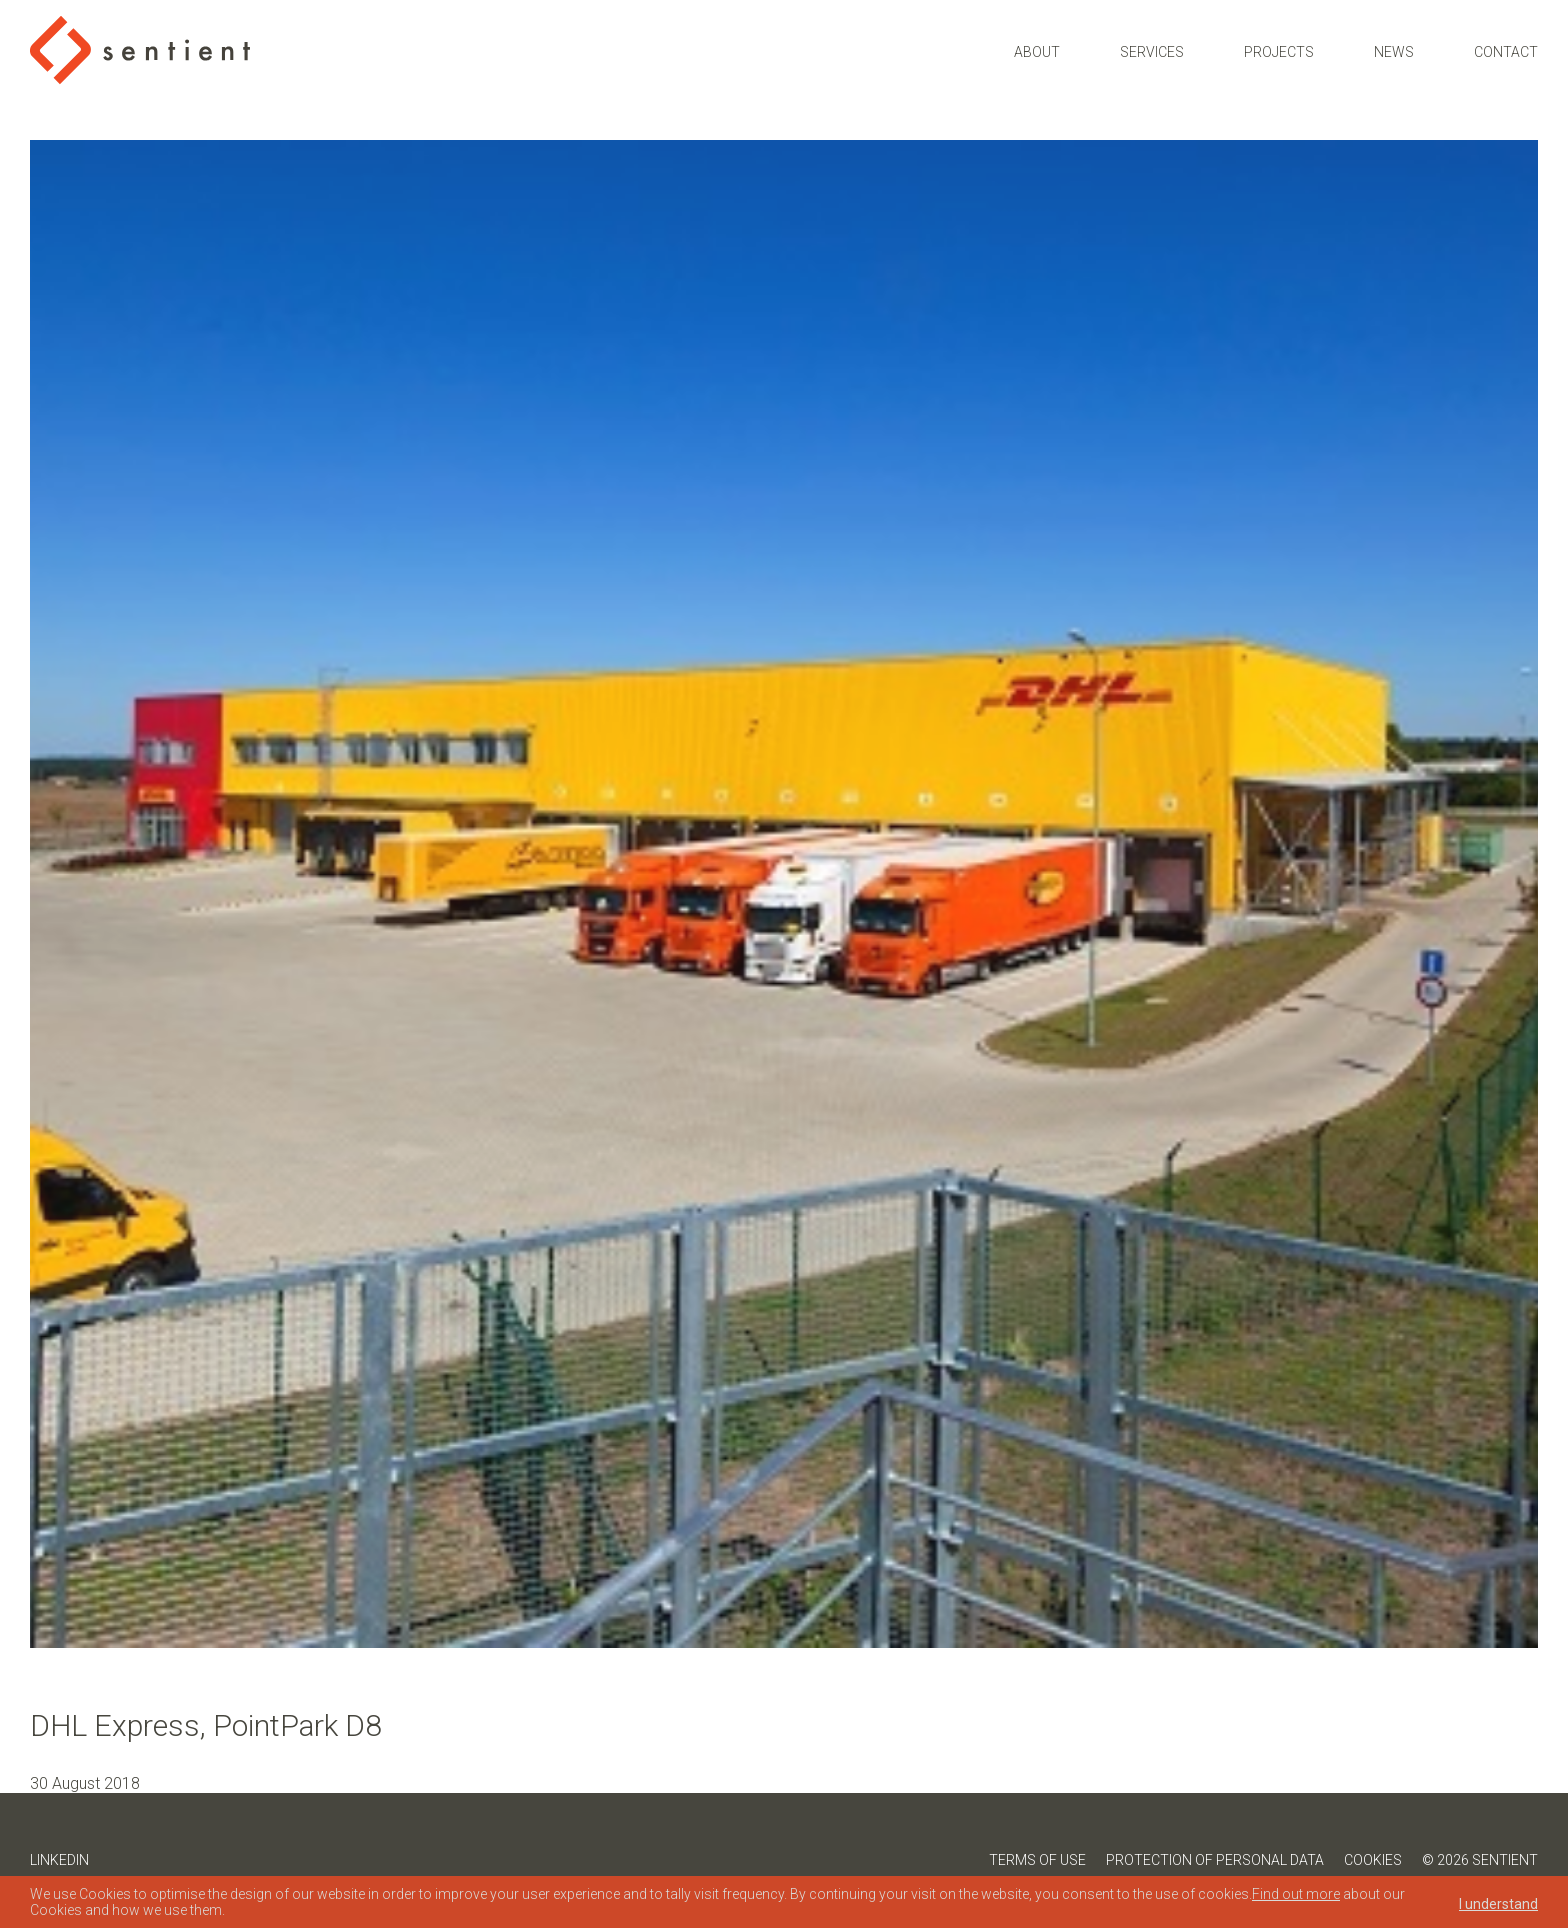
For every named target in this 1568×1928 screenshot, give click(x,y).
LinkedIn (59, 1860)
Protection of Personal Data (1215, 1860)
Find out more (1296, 1894)
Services (1152, 52)
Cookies (1373, 1860)
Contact (1506, 52)
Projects (1279, 52)
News (1394, 52)
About (1037, 52)
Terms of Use (1037, 1860)
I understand (1498, 1904)
